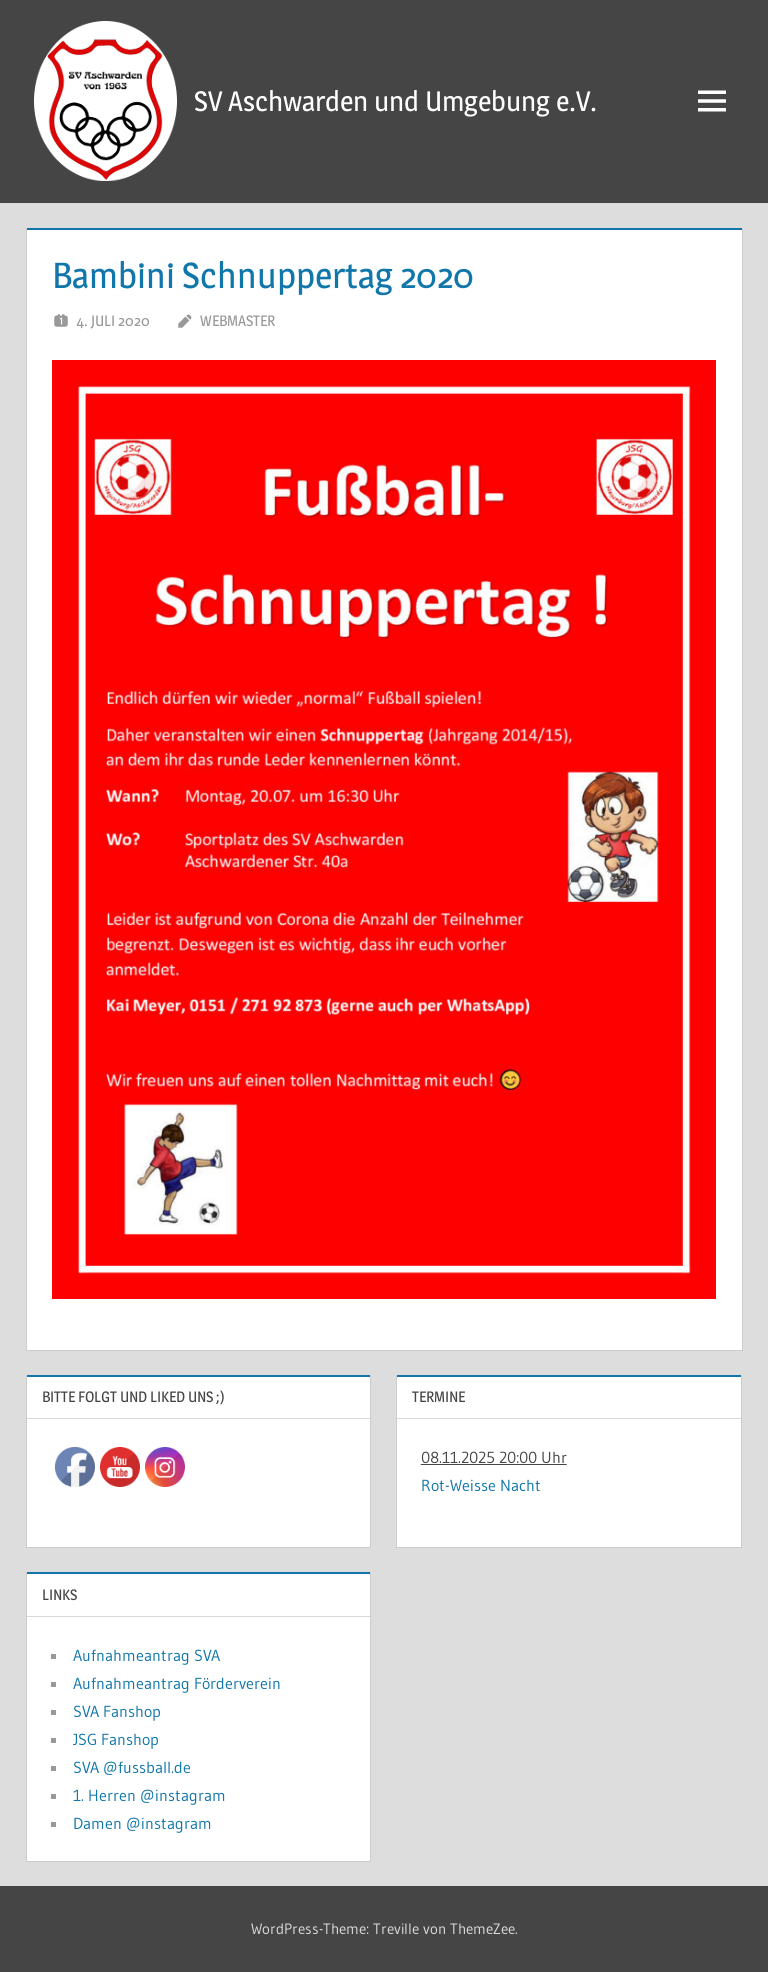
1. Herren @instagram (149, 1795)
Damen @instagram (142, 1823)
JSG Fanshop (116, 1739)
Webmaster (237, 320)
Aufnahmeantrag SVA (146, 1655)
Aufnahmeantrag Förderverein (177, 1683)
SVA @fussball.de (132, 1767)
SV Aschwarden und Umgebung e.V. (395, 101)
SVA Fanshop (117, 1711)
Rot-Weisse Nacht (481, 1485)
